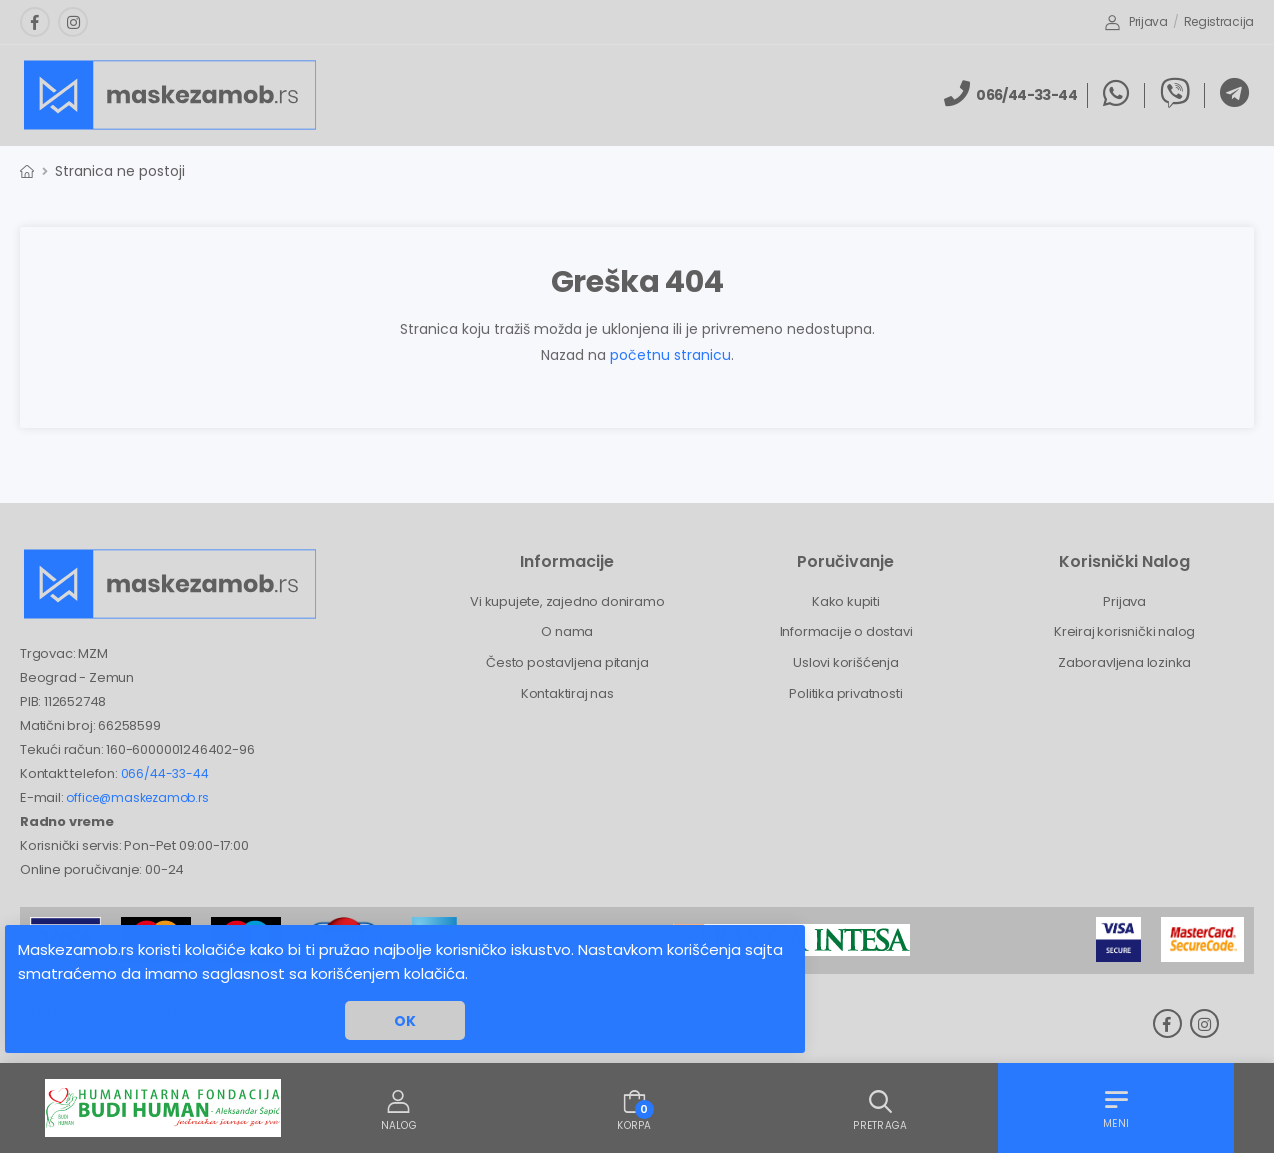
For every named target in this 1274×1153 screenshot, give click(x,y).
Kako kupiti (846, 601)
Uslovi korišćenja (846, 662)
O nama (567, 631)
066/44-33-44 (165, 773)
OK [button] (405, 1021)
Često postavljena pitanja (567, 662)
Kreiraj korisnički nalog (1124, 631)
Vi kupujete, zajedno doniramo (567, 601)
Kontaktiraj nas (567, 693)
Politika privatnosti (845, 693)
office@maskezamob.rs (137, 797)
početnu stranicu (670, 355)
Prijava (1136, 21)
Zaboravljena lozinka (1124, 662)
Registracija (1219, 21)
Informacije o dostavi (846, 631)
